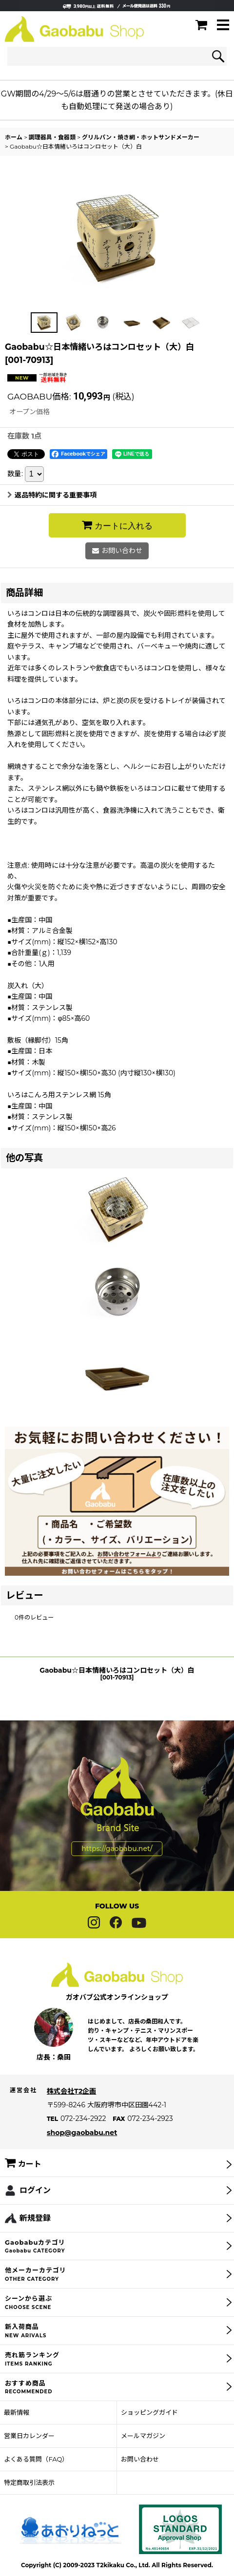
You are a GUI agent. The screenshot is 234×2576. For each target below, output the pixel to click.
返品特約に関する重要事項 (52, 495)
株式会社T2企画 (71, 2110)
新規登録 (35, 2237)
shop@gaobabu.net (82, 2151)
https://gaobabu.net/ (116, 1867)
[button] (223, 25)
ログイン (35, 2209)
